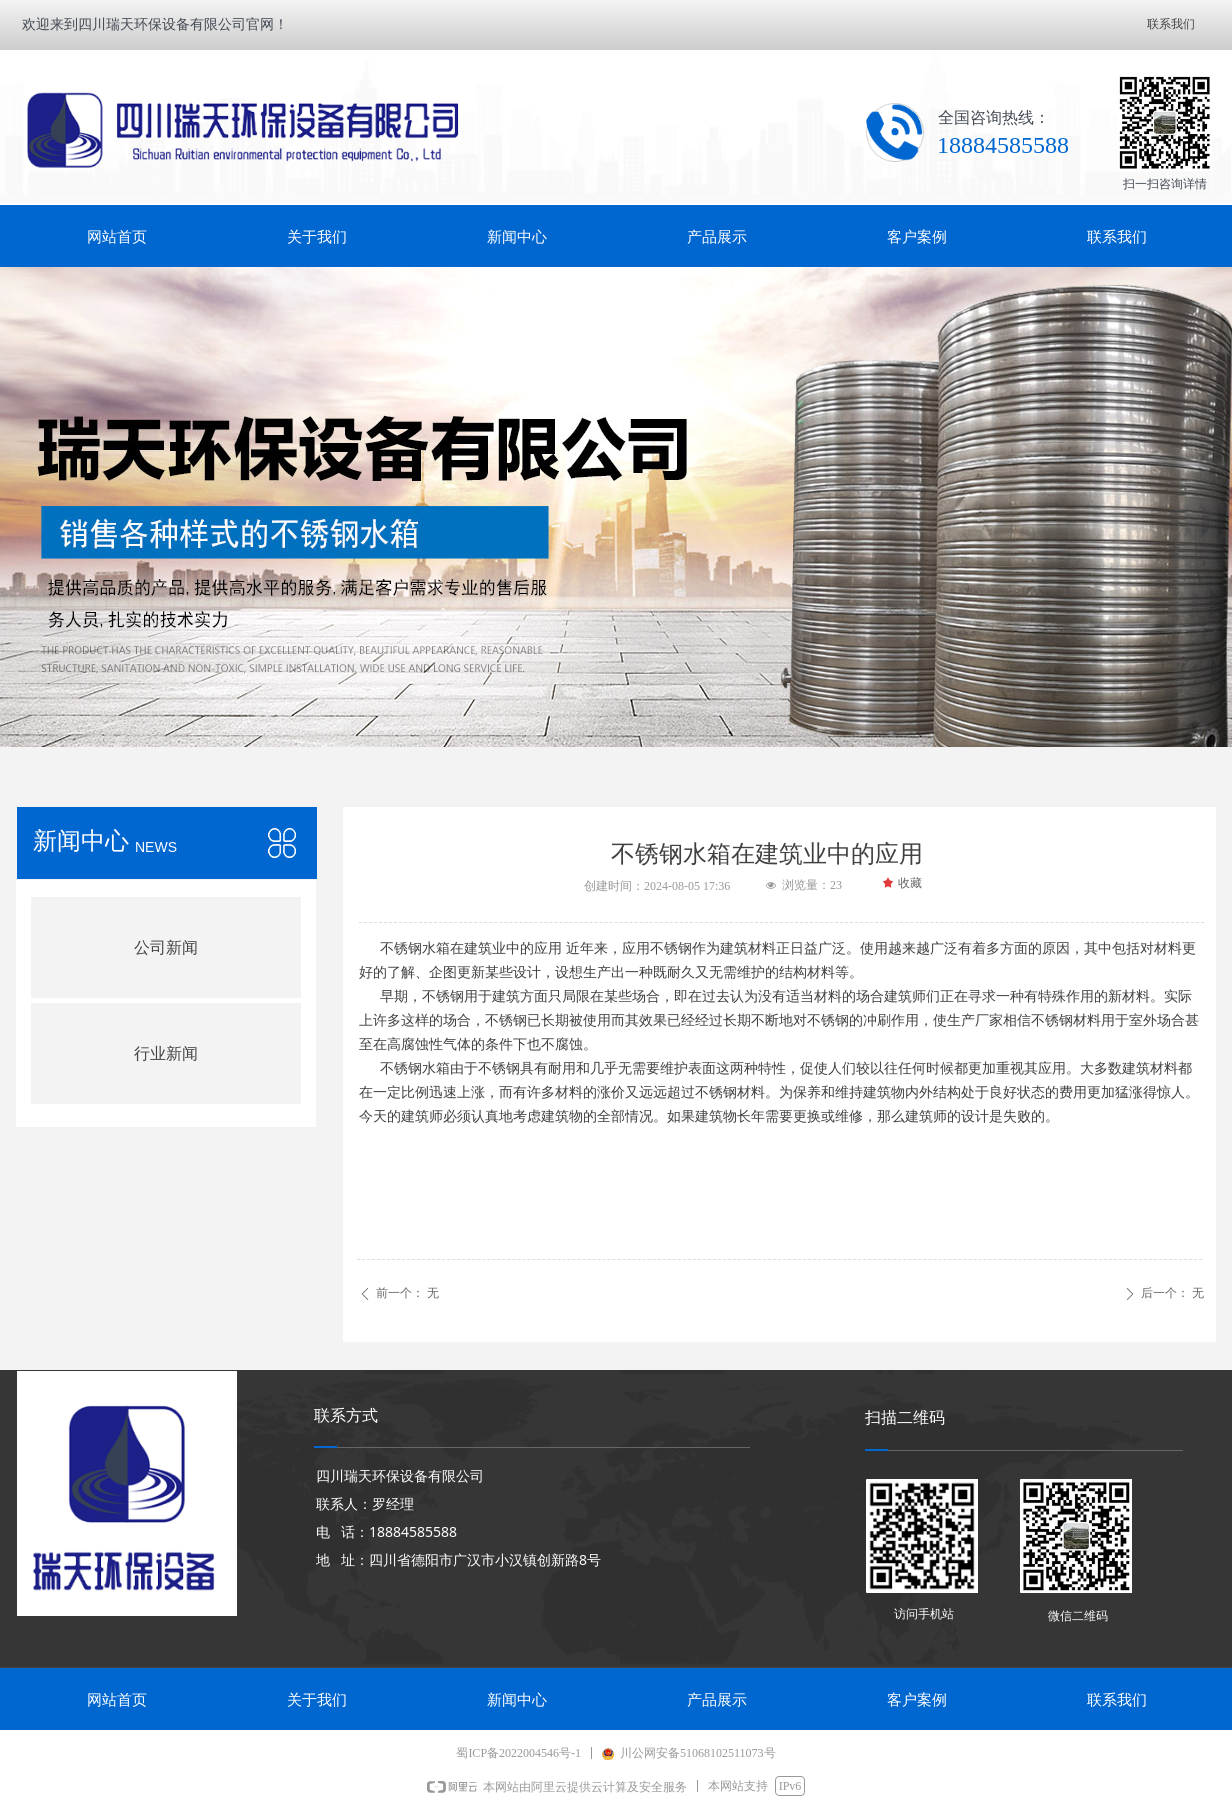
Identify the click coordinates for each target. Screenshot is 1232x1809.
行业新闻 (166, 1053)
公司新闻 (166, 947)
